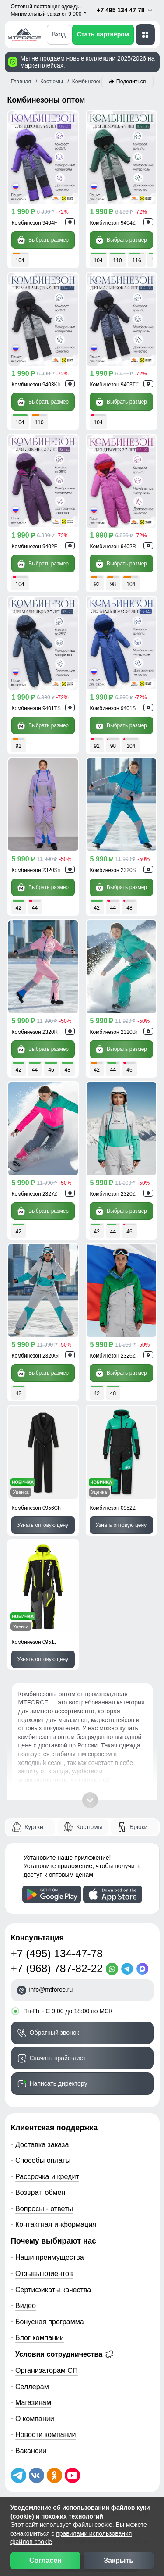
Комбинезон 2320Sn (36, 870)
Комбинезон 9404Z (113, 223)
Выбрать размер (43, 240)
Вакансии (30, 2451)
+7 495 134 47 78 (125, 10)
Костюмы (89, 1826)
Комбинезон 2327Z (34, 1194)
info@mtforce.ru (51, 1989)
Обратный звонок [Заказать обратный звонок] (54, 2032)
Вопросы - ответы (44, 2208)
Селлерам (32, 2386)
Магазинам (33, 2402)
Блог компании (39, 2337)
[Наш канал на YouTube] (72, 2475)
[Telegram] (128, 1969)
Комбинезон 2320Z (113, 1194)
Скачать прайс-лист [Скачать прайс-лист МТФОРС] (58, 2058)
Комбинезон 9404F (34, 223)
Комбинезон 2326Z (113, 1356)
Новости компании (45, 2434)
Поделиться (131, 82)
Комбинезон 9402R (113, 546)
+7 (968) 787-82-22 (57, 1968)
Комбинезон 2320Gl (35, 1356)
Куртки (33, 1826)
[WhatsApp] (113, 1969)
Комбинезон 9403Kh (36, 385)
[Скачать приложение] (51, 1894)
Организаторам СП (46, 2370)
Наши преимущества (49, 2257)
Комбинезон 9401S (113, 708)
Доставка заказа (42, 2144)
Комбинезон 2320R (35, 1032)
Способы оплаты (42, 2160)
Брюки (138, 1826)
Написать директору (58, 2083)
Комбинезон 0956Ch (36, 1508)
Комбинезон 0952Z (113, 1508)
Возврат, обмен (40, 2192)
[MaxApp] (144, 1969)
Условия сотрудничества (64, 2354)
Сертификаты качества (53, 2290)
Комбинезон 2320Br (114, 1032)
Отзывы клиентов (44, 2273)
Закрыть (118, 2560)
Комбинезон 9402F (34, 546)
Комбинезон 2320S (113, 870)
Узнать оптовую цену (42, 1525)
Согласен (45, 2560)
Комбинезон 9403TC (115, 385)
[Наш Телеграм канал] (18, 2475)
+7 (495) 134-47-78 (57, 1953)
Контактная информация (55, 2224)
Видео (25, 2305)
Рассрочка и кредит (47, 2176)
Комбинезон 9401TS (36, 708)
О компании (34, 2418)
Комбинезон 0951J (34, 1642)
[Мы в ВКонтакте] (36, 2475)
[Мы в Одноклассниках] (54, 2475)
